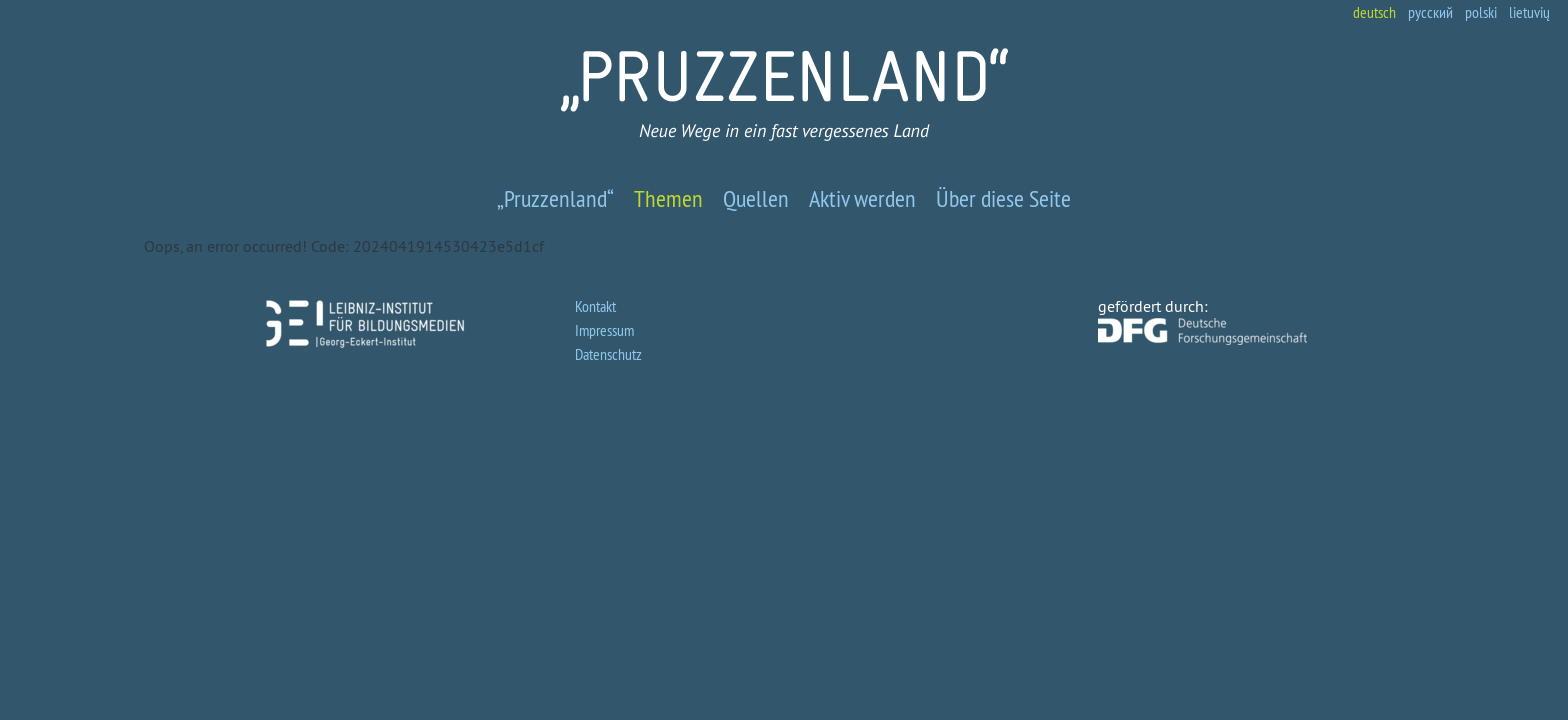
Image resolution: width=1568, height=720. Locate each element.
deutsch (1374, 12)
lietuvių (1529, 12)
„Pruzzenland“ (555, 198)
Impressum (604, 330)
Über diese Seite (1003, 198)
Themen (668, 198)
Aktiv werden (862, 198)
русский (1430, 12)
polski (1481, 12)
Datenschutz (608, 354)
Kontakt (595, 306)
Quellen (756, 198)
